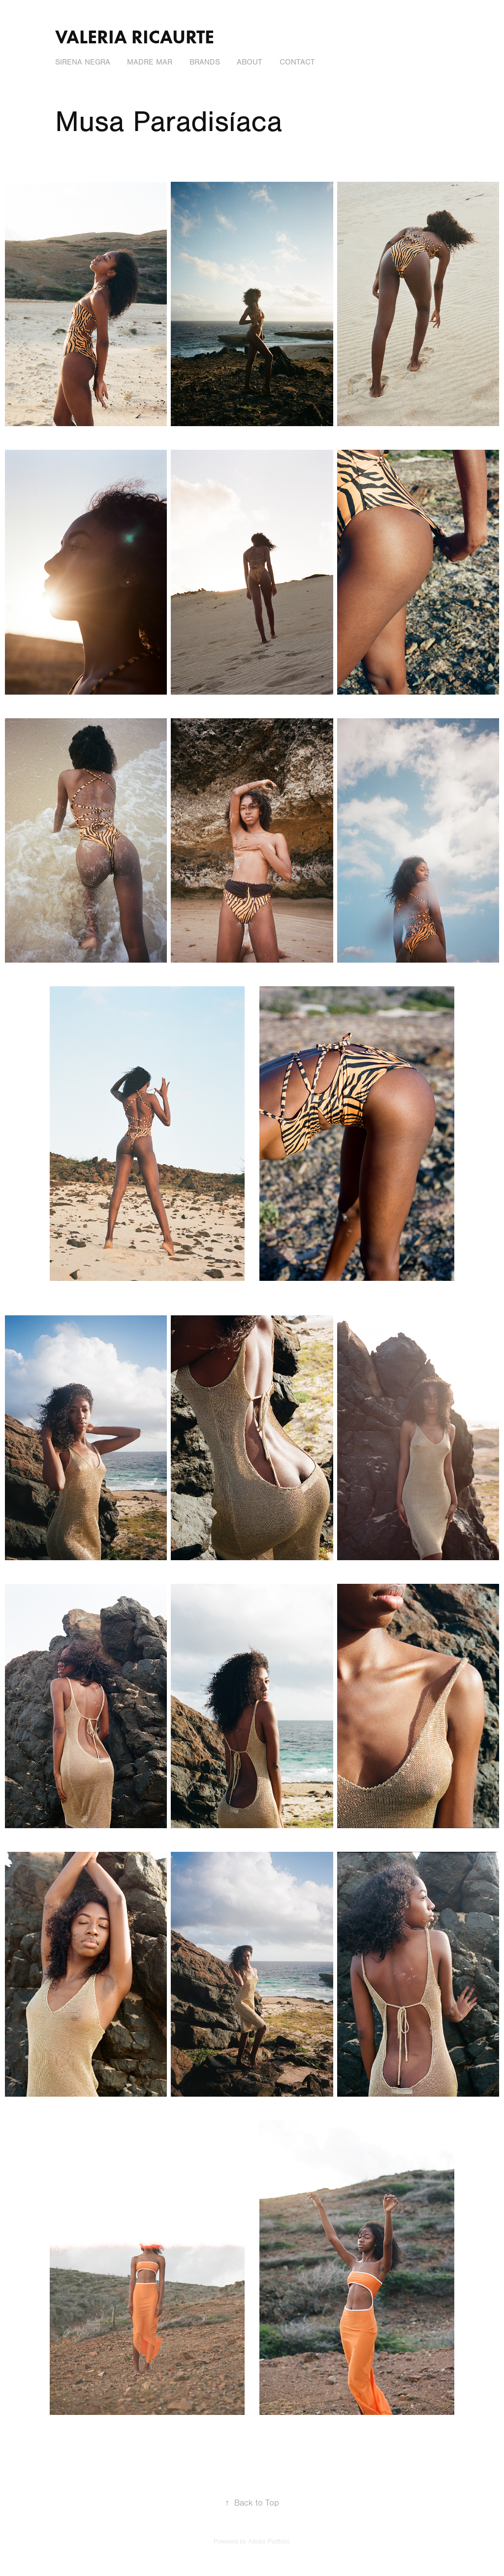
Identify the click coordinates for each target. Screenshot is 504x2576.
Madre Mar (149, 62)
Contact (297, 62)
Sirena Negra (82, 62)
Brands (204, 62)
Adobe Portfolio (269, 2541)
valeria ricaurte (134, 37)
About (249, 62)
